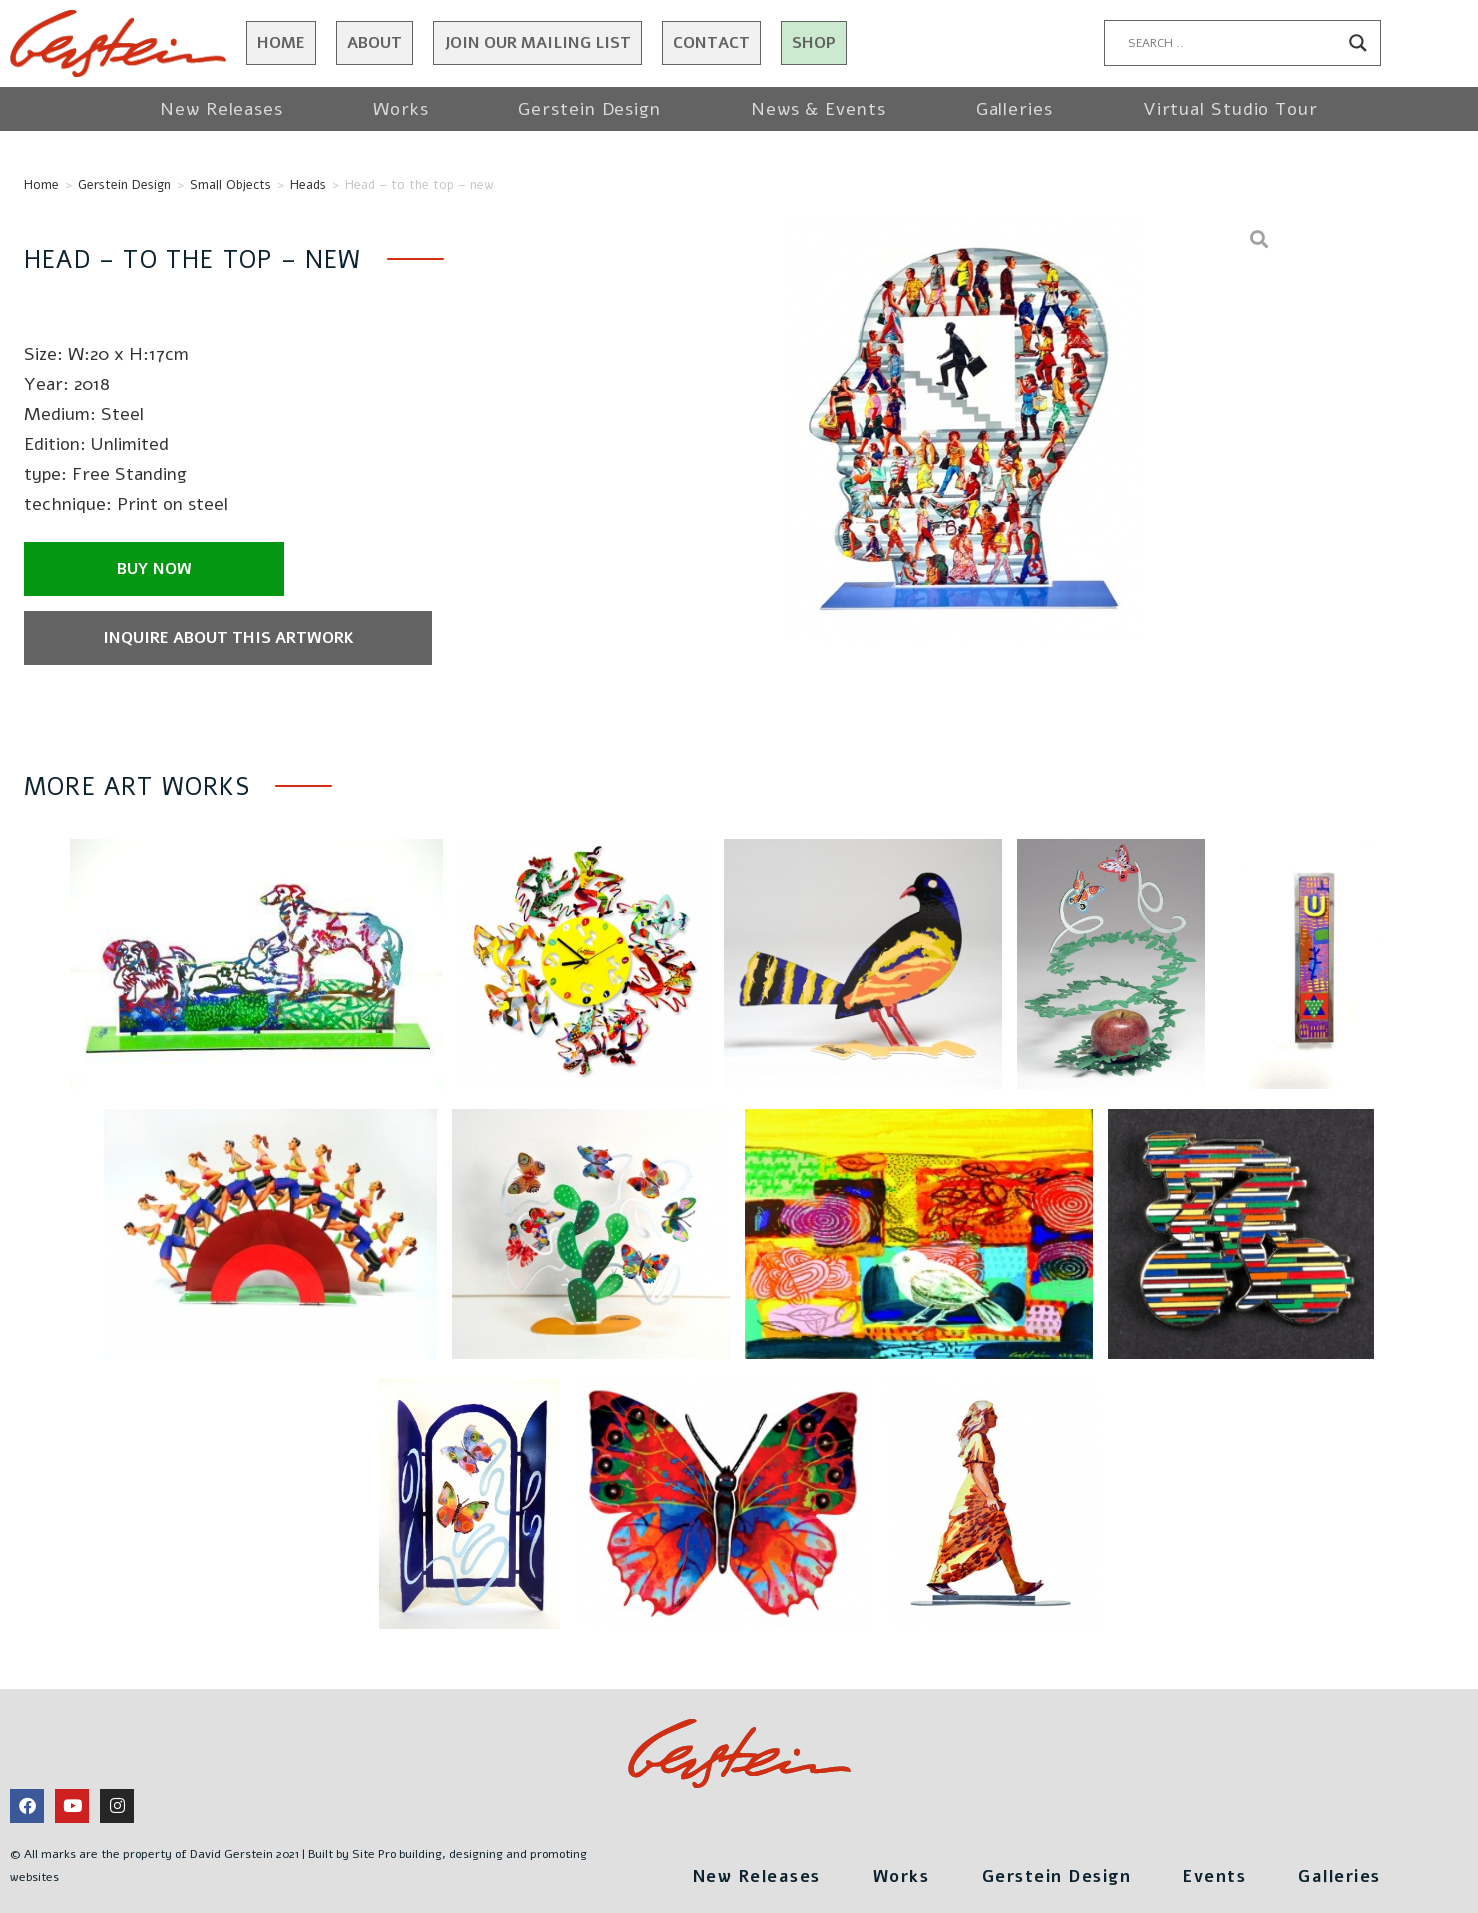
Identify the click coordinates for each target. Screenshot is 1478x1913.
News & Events (818, 109)
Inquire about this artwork (183, 638)
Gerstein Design (589, 109)
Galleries (1014, 109)
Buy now (154, 569)
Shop (814, 43)
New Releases (221, 109)
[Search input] (1234, 43)
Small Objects (230, 185)
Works (401, 109)
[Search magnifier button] (1358, 43)
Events (1234, 1874)
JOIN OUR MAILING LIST (537, 43)
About (374, 43)
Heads (308, 185)
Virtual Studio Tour (1230, 109)
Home (281, 43)
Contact (711, 43)
